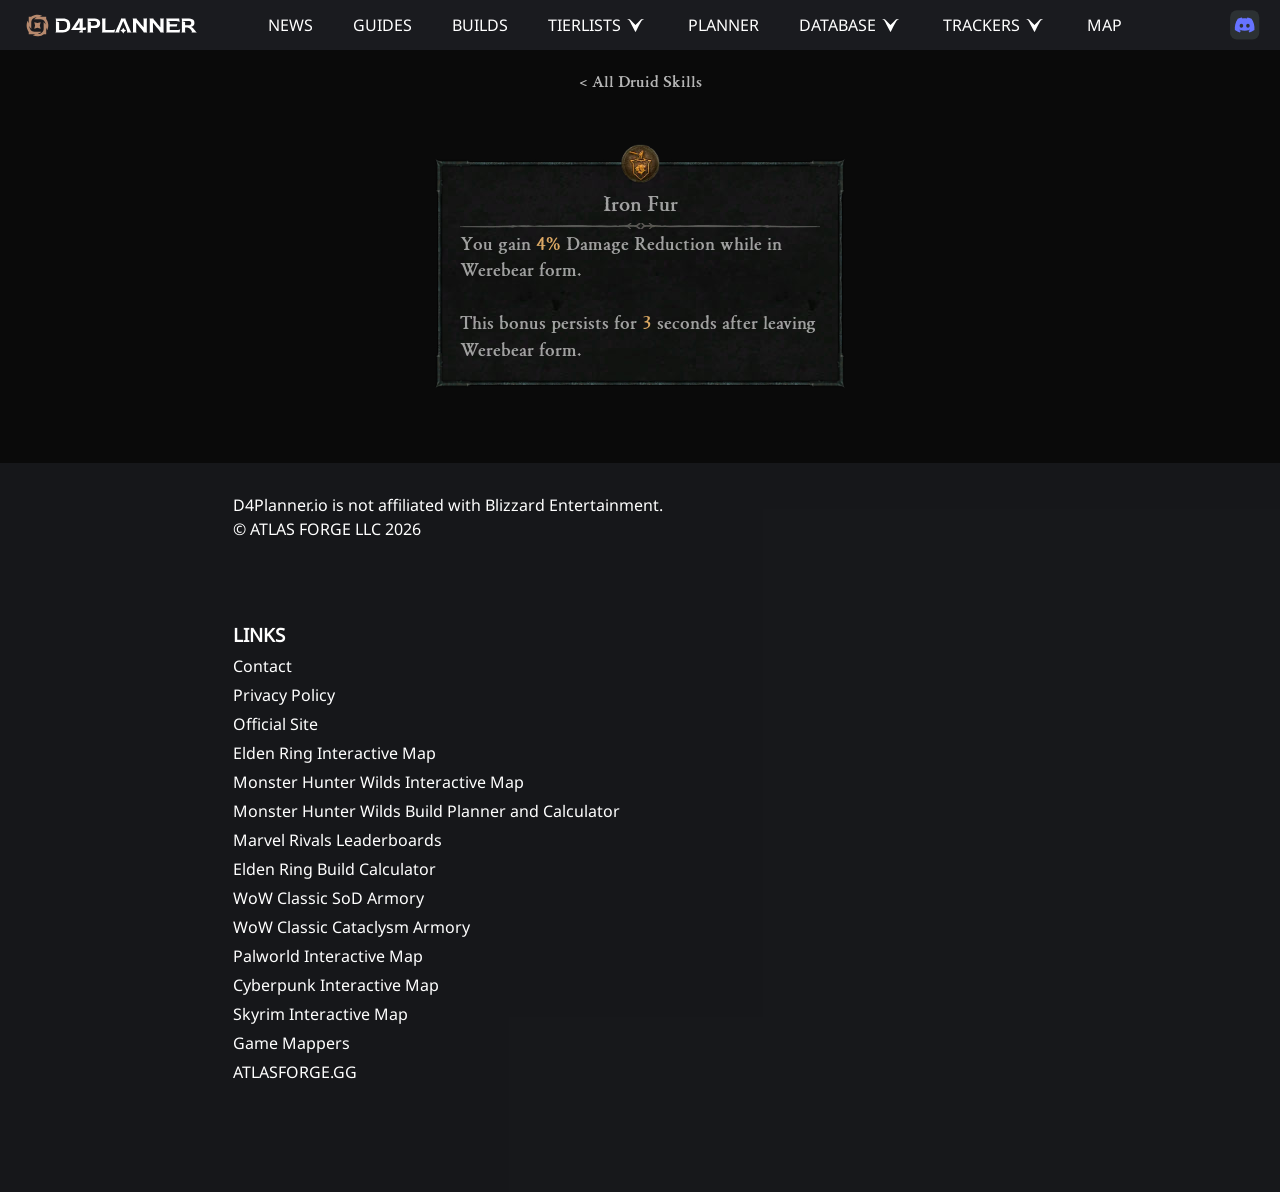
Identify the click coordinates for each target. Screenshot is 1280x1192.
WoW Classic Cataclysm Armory (351, 927)
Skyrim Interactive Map (320, 1014)
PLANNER (723, 25)
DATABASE (837, 25)
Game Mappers (291, 1043)
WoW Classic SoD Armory (328, 898)
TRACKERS (981, 25)
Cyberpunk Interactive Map (336, 985)
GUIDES (382, 25)
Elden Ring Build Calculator (334, 869)
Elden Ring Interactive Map (334, 753)
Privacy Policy (284, 695)
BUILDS (480, 25)
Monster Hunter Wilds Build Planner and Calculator (426, 811)
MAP (1104, 25)
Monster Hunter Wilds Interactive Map (378, 782)
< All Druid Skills (640, 82)
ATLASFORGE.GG (295, 1072)
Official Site (275, 724)
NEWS (290, 25)
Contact (262, 666)
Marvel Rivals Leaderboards (337, 840)
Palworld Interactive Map (328, 956)
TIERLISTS (584, 25)
